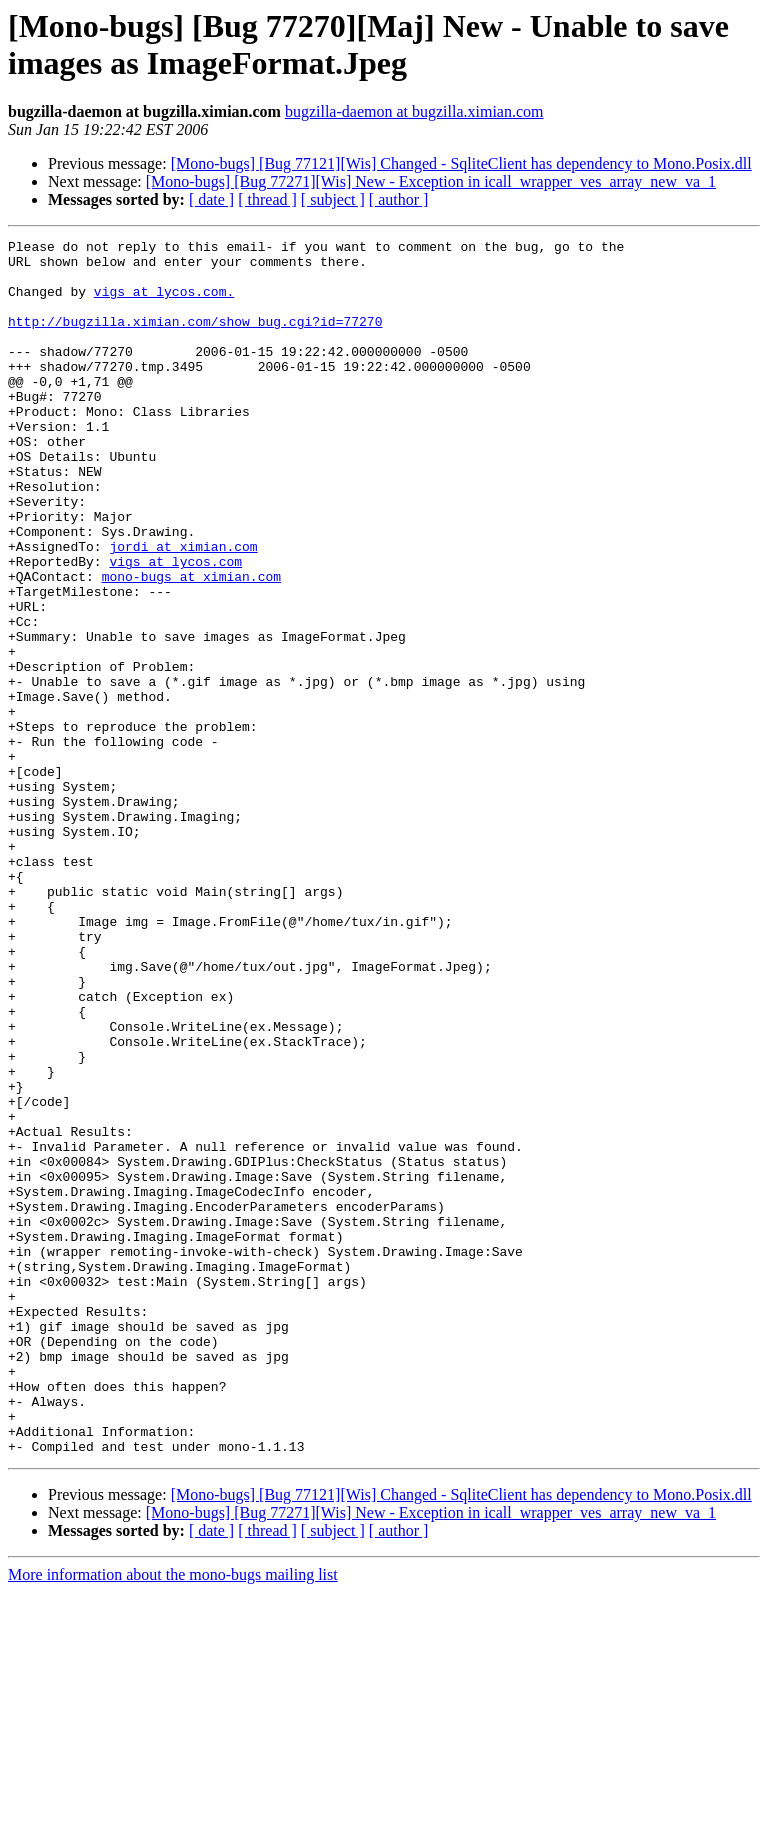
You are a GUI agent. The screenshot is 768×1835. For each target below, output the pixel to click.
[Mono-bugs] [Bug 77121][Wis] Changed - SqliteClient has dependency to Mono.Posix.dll (461, 163)
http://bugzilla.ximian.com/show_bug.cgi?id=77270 (195, 339)
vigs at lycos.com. (164, 303)
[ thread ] (267, 199)
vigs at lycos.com (175, 627)
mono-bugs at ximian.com (191, 645)
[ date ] (211, 199)
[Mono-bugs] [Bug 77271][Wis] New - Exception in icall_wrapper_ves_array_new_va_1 (431, 181)
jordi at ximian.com (183, 609)
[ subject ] (333, 199)
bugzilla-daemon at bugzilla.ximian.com (414, 111)
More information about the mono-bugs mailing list (173, 1817)
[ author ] (399, 199)
